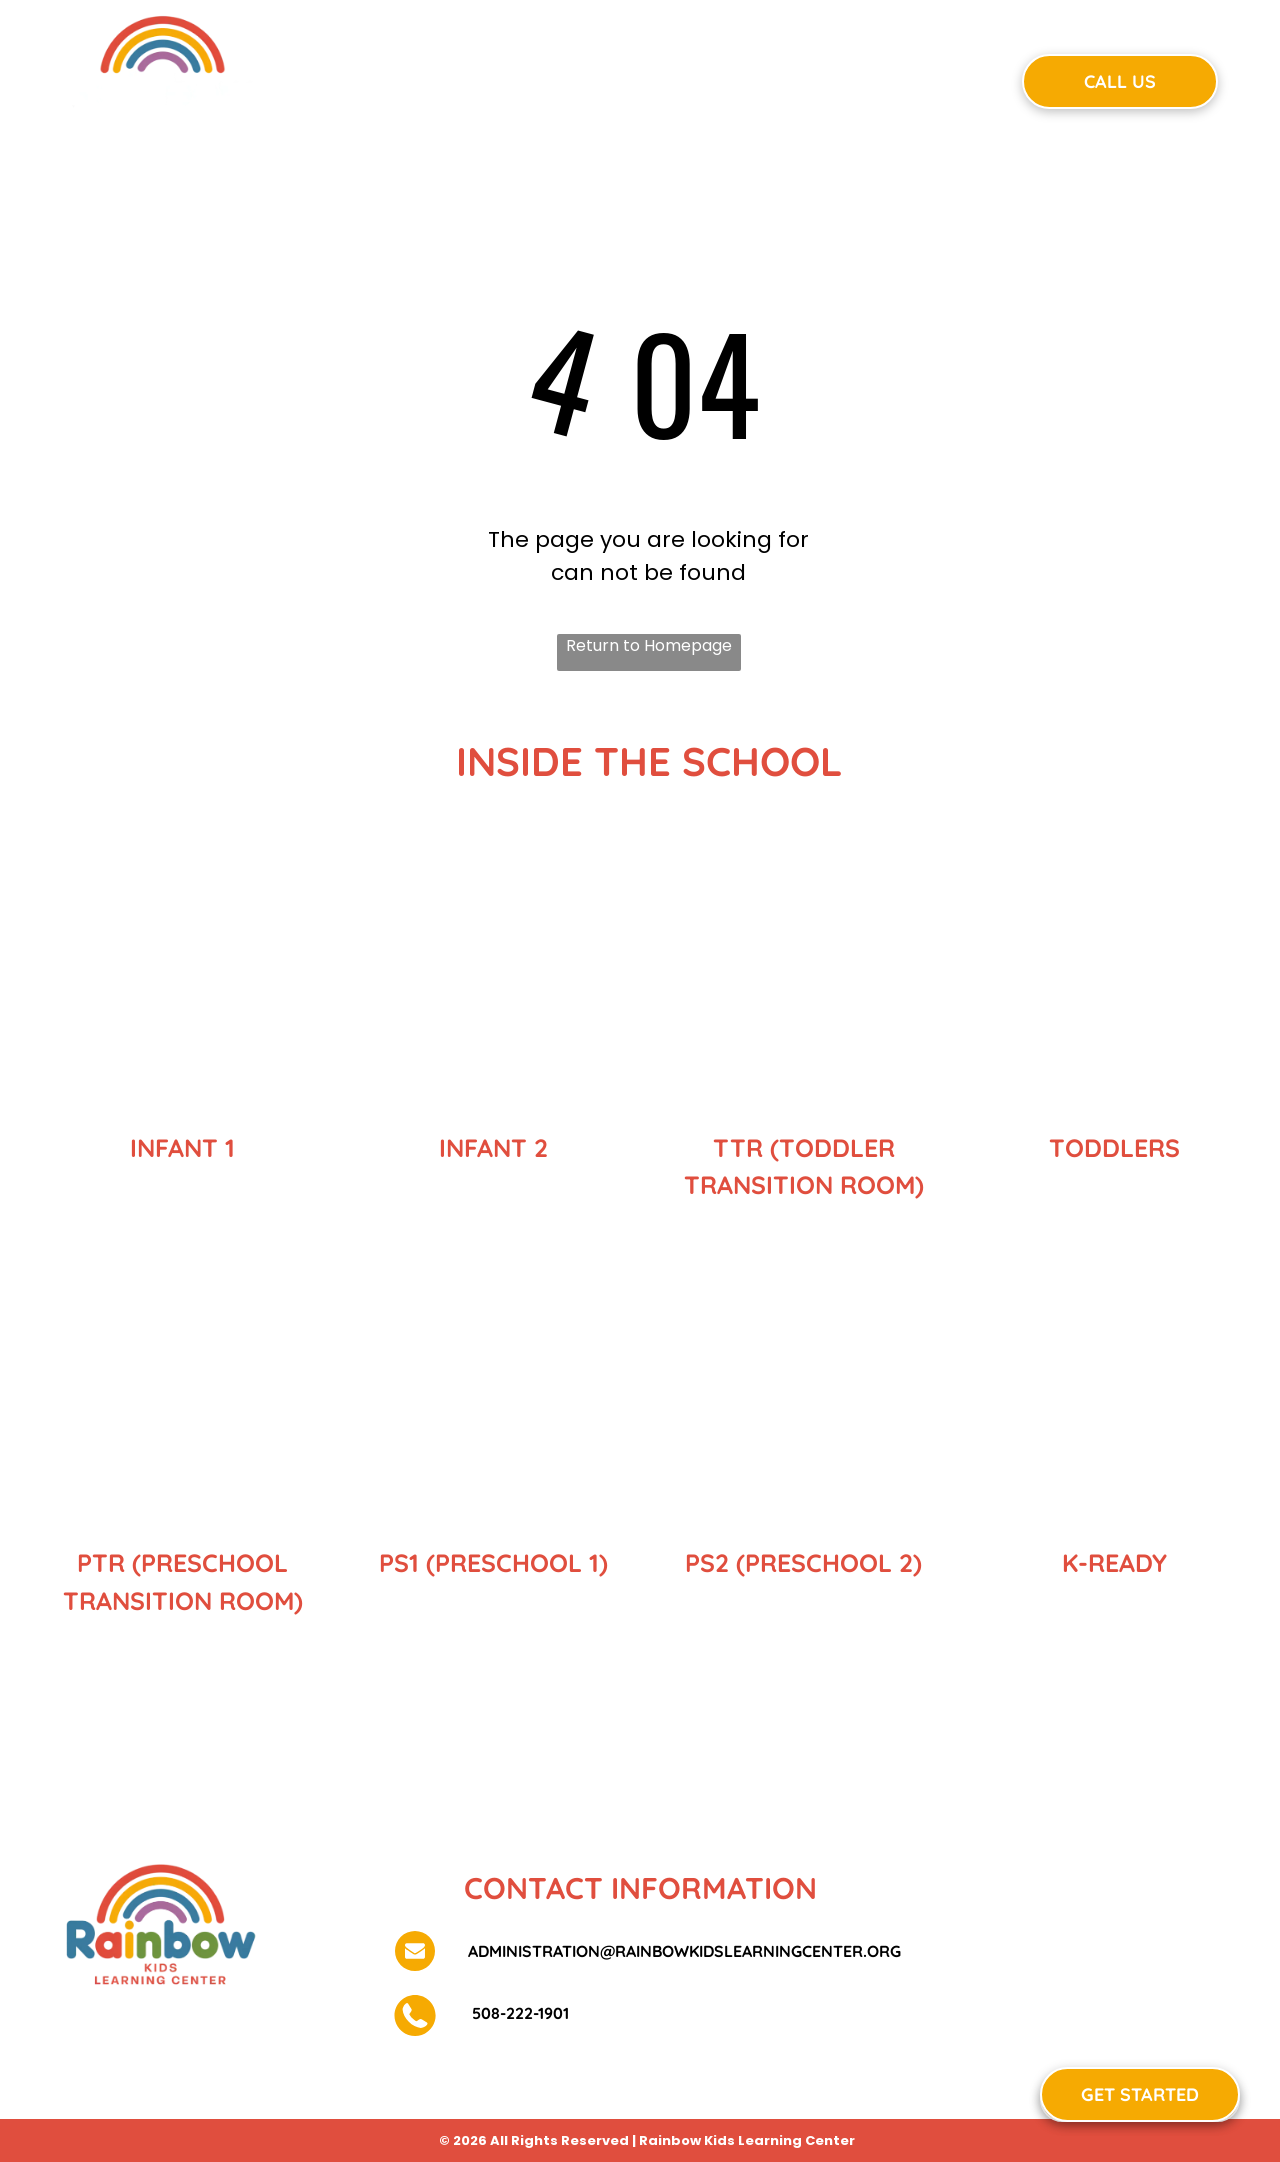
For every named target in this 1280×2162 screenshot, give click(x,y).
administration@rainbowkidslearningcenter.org (684, 1951)
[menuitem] (385, 79)
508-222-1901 (518, 2013)
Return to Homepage (649, 645)
